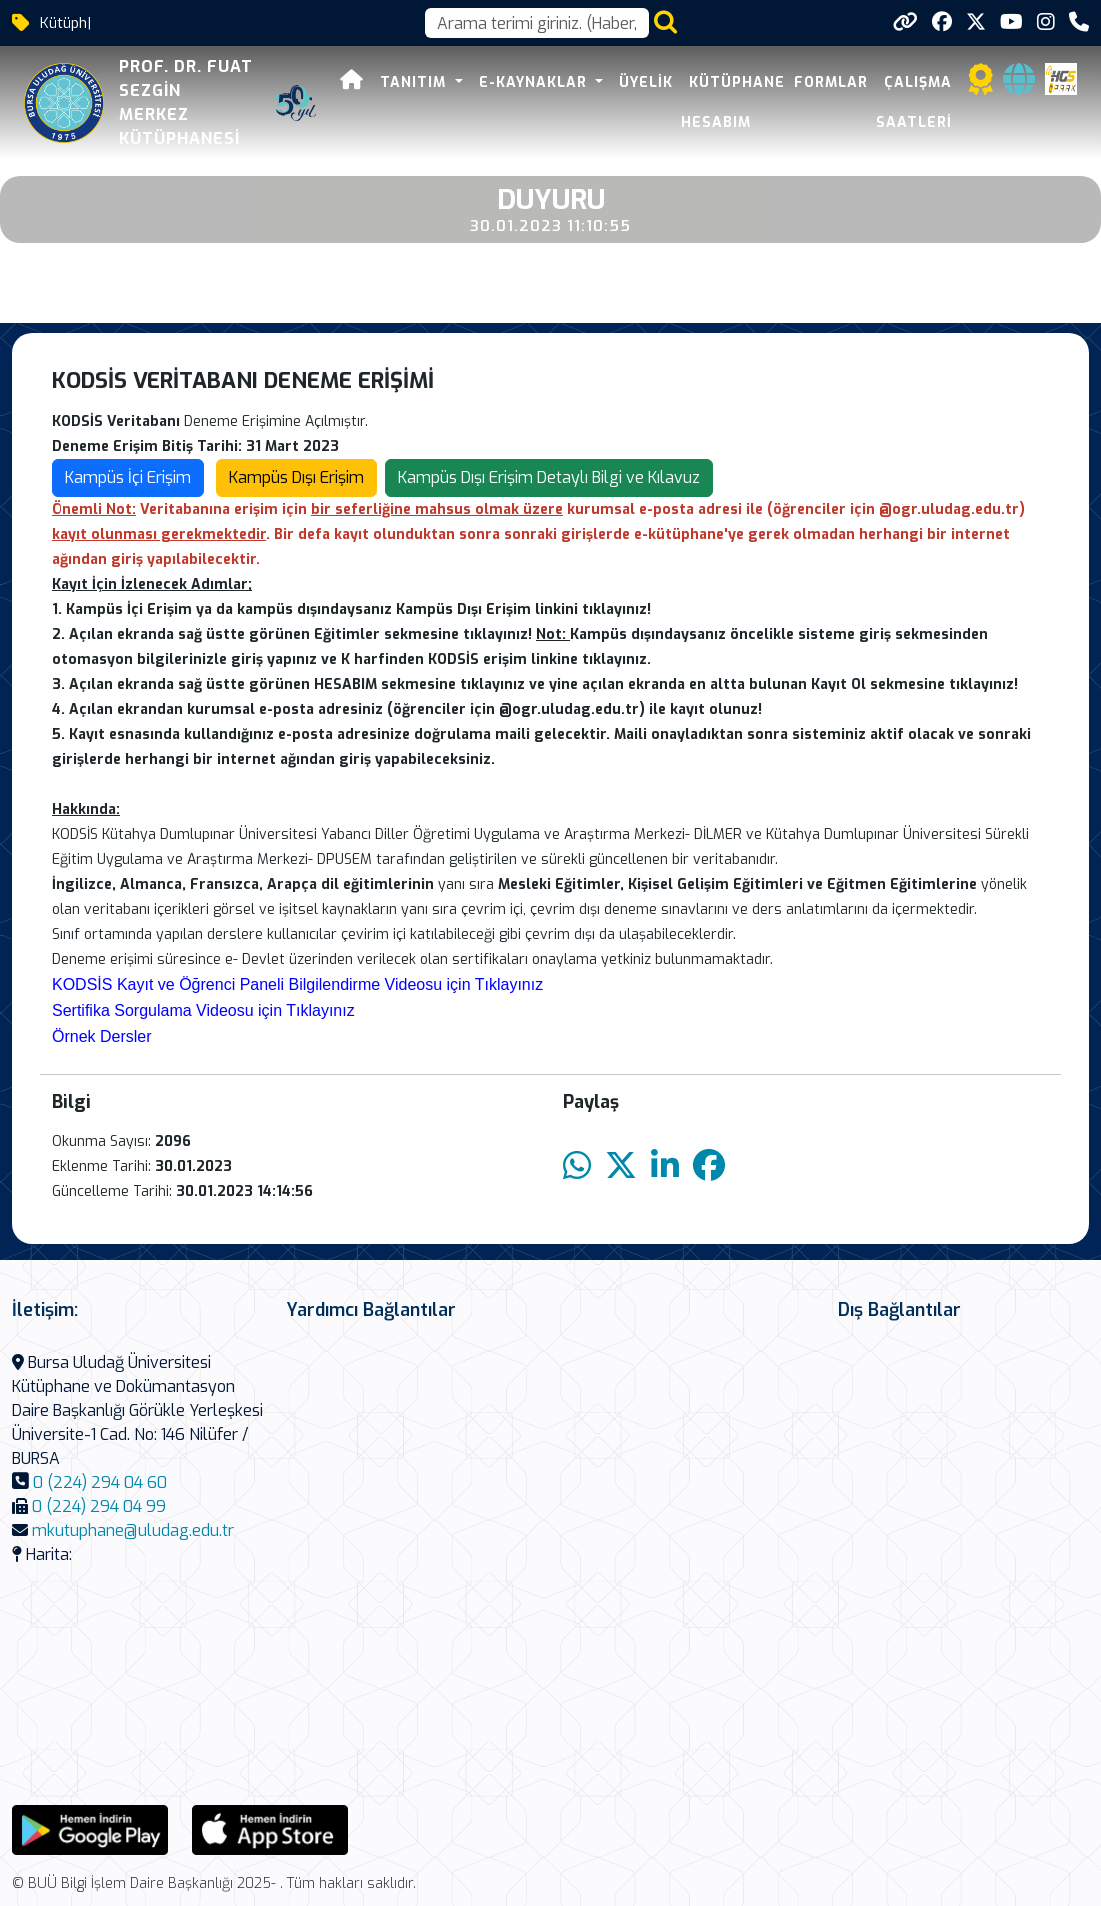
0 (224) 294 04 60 (100, 1482)
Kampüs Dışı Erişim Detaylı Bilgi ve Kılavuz (549, 477)
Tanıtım (415, 82)
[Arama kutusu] (537, 23)
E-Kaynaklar (535, 82)
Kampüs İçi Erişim (128, 477)
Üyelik (646, 82)
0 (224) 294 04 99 (99, 1506)
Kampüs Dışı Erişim (296, 477)
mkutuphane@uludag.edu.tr (133, 1530)
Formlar (831, 82)
